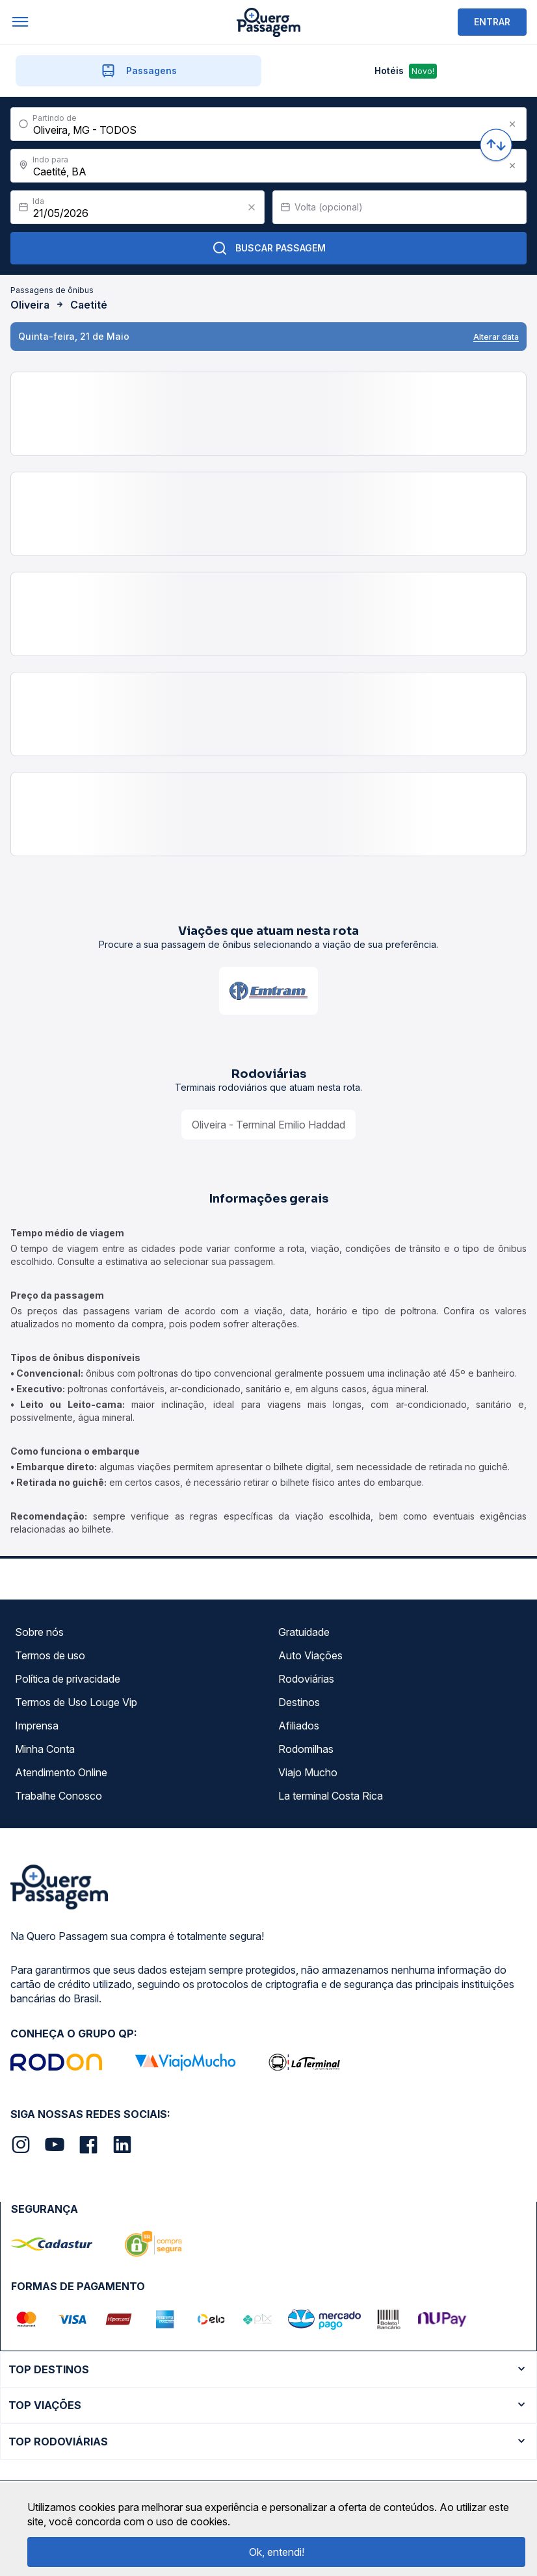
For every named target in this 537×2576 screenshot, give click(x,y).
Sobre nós (39, 1632)
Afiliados (298, 1725)
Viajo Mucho (307, 1772)
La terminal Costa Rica (330, 1795)
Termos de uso (50, 1655)
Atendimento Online (61, 1772)
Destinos (299, 1702)
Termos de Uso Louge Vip (76, 1702)
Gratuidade (304, 1632)
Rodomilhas (306, 1748)
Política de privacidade (67, 1678)
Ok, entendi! (276, 2551)
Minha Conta (45, 1748)
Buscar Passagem (269, 248)
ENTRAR (492, 21)
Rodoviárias (306, 1678)
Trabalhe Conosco (58, 1795)
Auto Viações (310, 1655)
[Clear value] (252, 207)
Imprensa (37, 1725)
